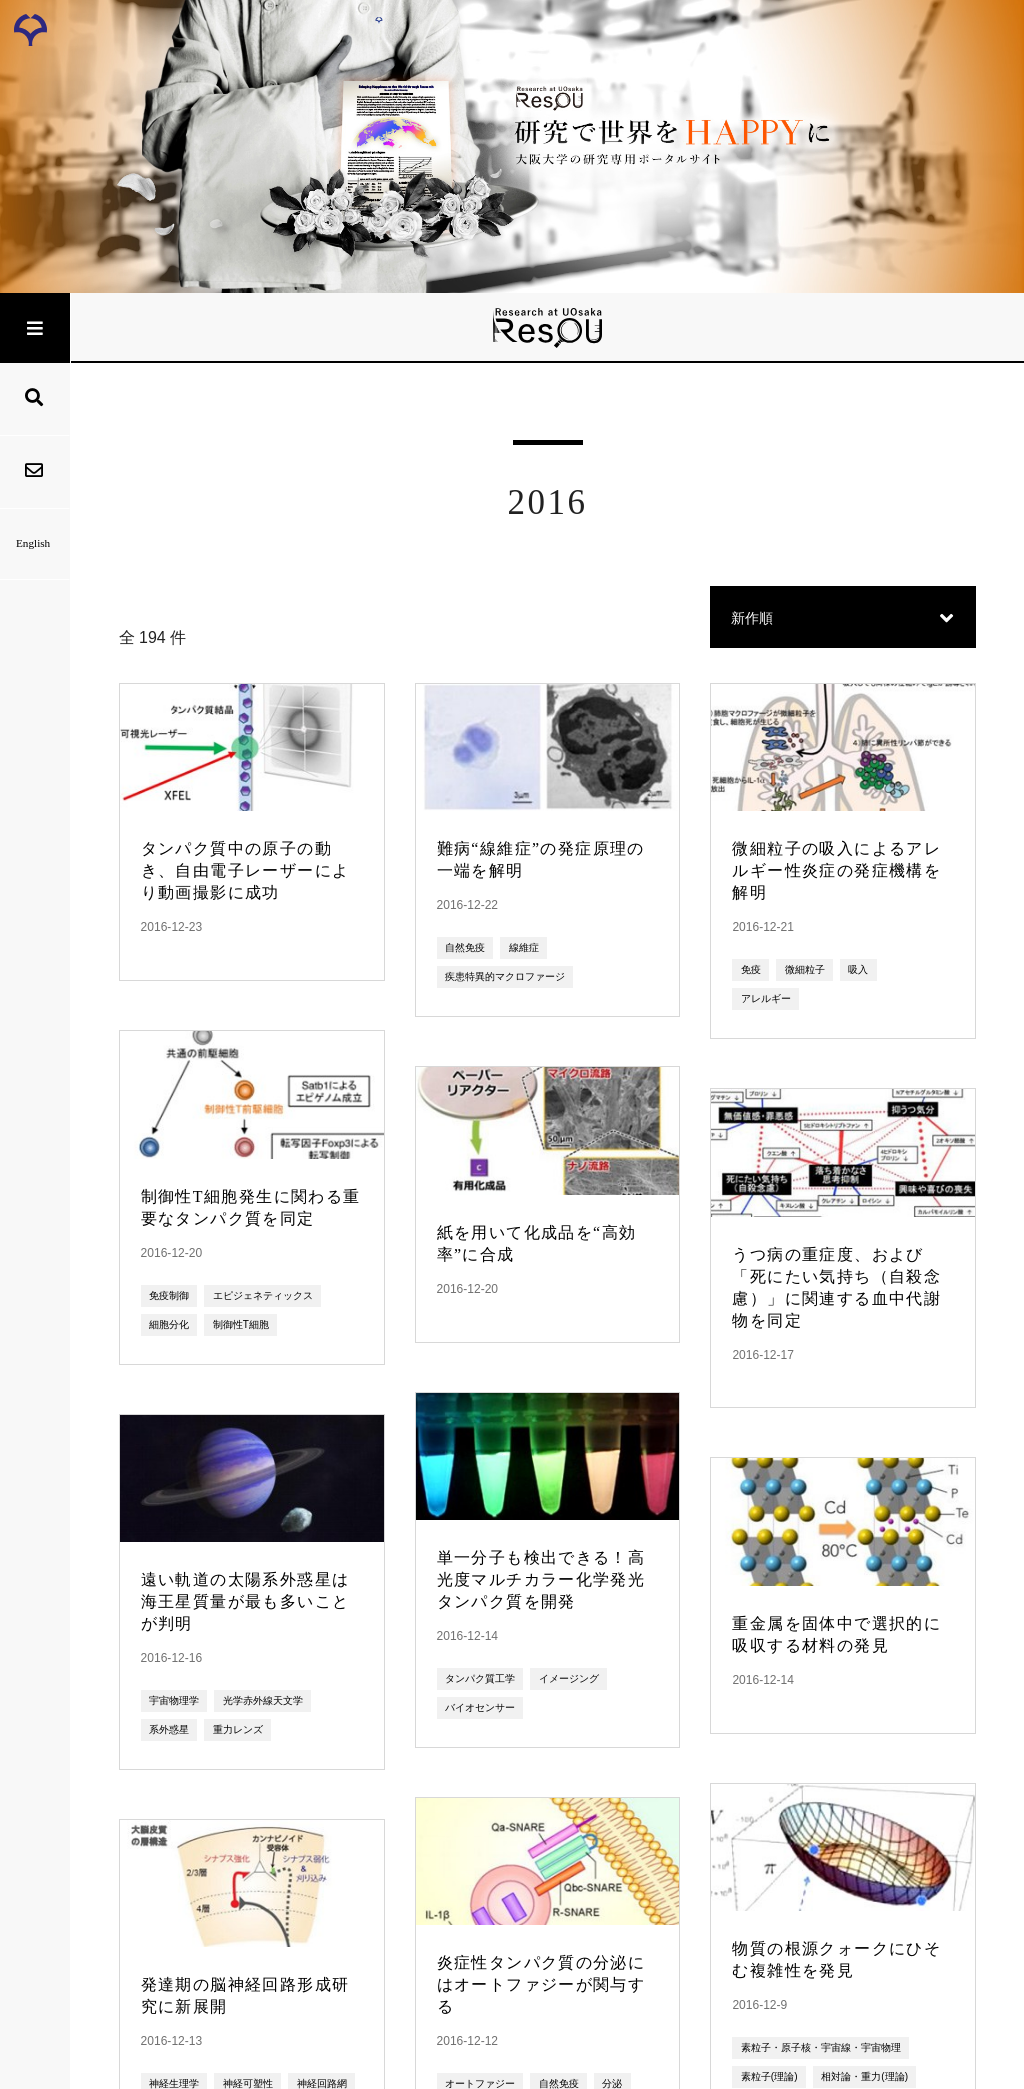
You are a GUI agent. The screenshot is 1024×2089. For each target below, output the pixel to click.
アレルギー (766, 998)
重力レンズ (238, 1729)
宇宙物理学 (174, 1700)
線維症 (524, 947)
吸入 (858, 969)
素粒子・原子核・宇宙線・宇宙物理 (821, 2047)
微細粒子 (805, 969)
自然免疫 (465, 947)
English (34, 543)
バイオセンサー (480, 1707)
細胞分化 (169, 1324)
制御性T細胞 (241, 1324)
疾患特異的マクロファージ (505, 976)
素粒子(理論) (769, 2076)
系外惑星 (169, 1729)
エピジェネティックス (263, 1295)
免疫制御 (169, 1295)
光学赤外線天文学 (263, 1700)
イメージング (569, 1678)
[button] (843, 619)
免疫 (751, 969)
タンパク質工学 (480, 1678)
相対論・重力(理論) (864, 2076)
